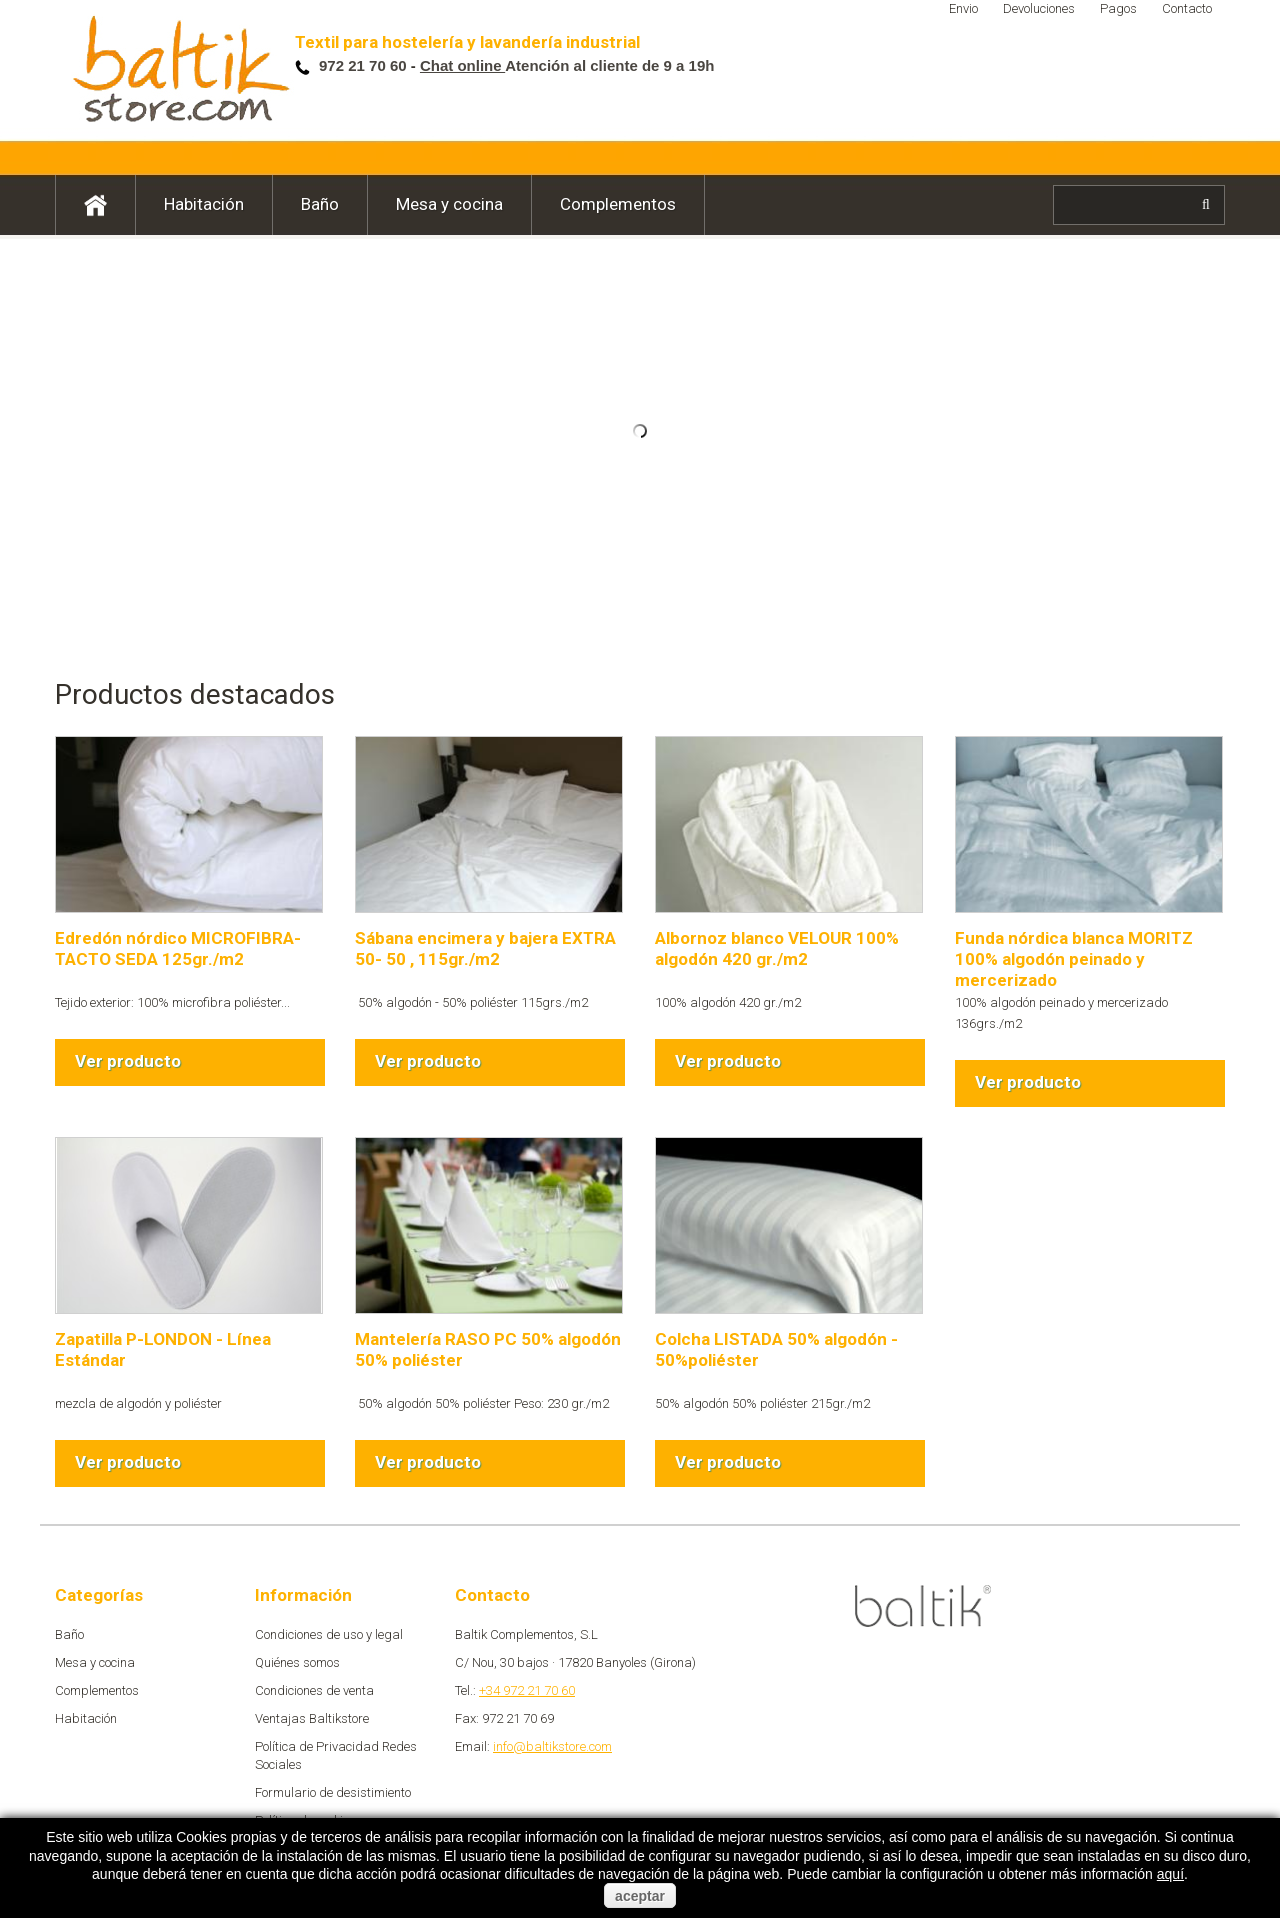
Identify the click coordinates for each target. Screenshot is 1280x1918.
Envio (963, 8)
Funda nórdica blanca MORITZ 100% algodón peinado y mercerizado (1074, 959)
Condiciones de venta (314, 1690)
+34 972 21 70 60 (527, 1690)
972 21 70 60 (365, 65)
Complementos (618, 204)
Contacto (1187, 8)
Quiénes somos (297, 1662)
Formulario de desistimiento (333, 1792)
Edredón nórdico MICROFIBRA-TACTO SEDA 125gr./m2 (178, 948)
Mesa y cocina (449, 204)
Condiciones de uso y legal (329, 1634)
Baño (320, 204)
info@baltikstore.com (552, 1746)
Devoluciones (1039, 8)
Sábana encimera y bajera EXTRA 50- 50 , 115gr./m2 (485, 948)
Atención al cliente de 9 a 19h (567, 65)
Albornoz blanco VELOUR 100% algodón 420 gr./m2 (777, 948)
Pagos (1118, 8)
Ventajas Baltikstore (312, 1718)
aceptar (640, 1896)
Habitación (204, 204)
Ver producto (128, 1061)
